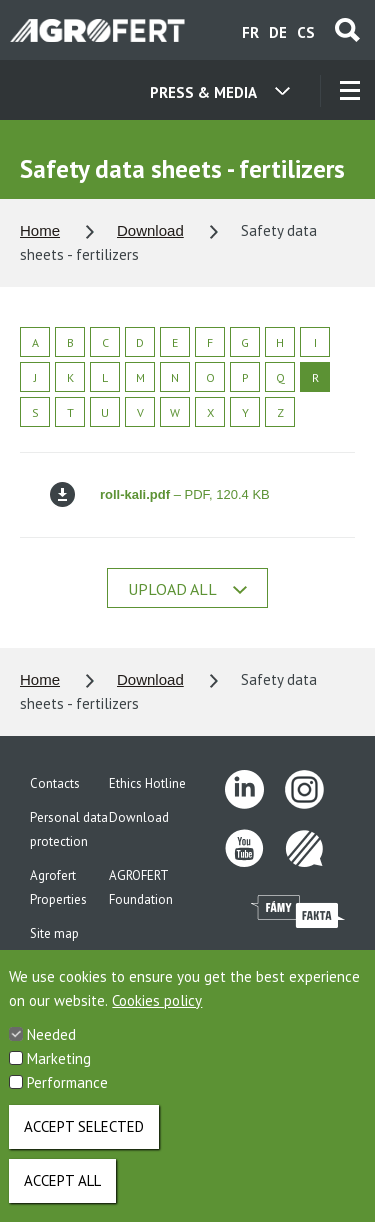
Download (150, 230)
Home (40, 230)
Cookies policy (157, 1015)
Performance (67, 1097)
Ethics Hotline (147, 783)
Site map (54, 933)
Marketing (59, 1073)
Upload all (187, 589)
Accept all (62, 1195)
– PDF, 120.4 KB (160, 494)
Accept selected (84, 1141)
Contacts (55, 783)
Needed (51, 1049)
